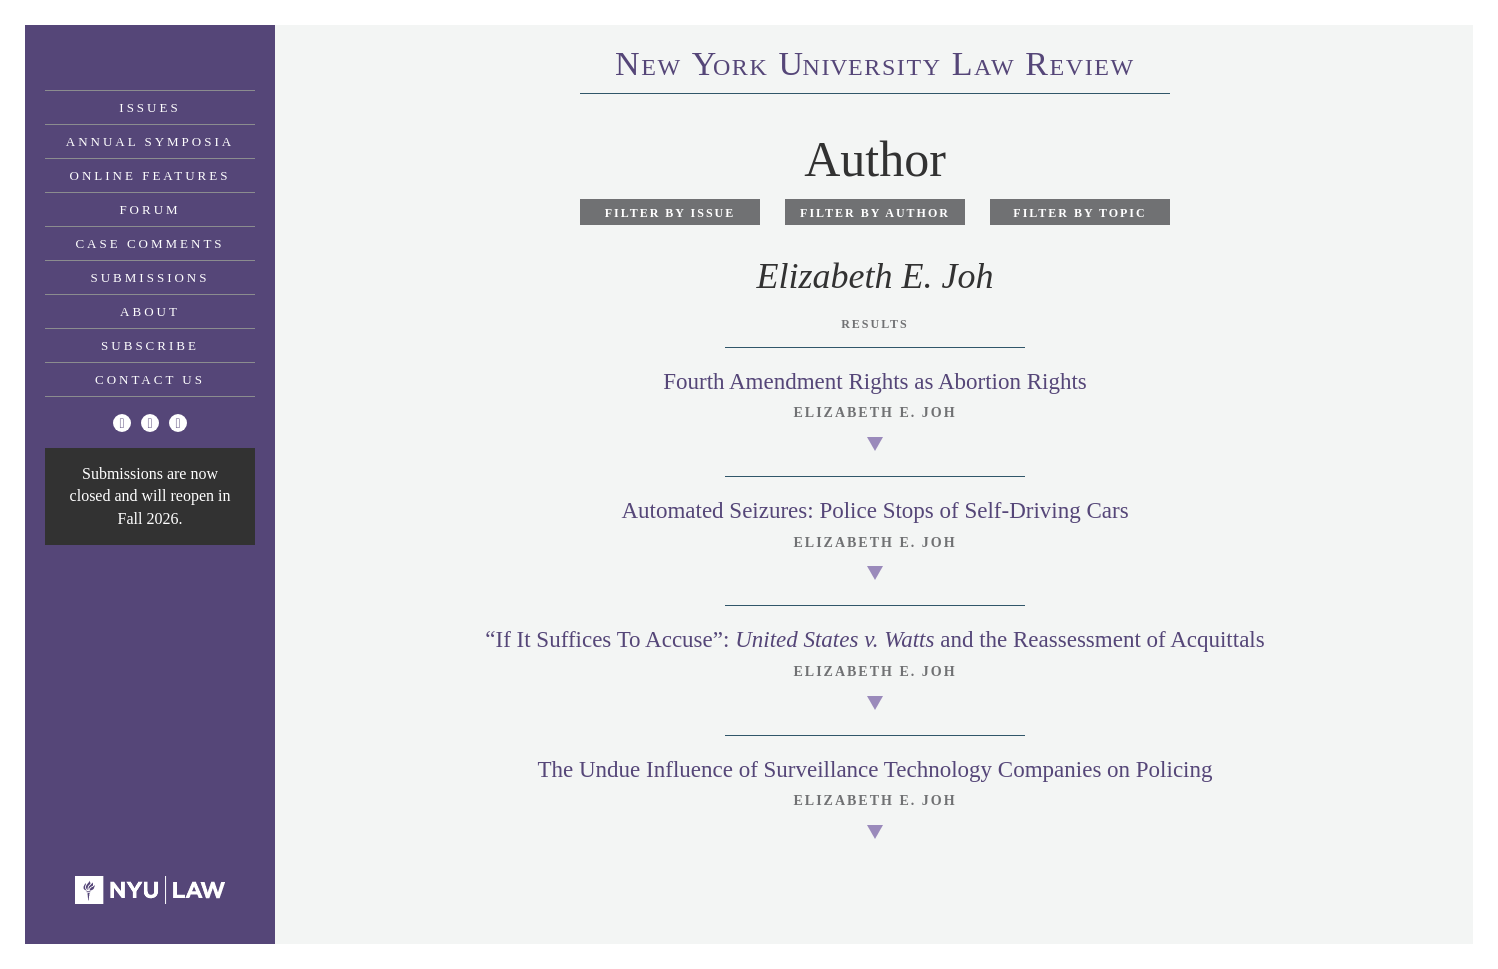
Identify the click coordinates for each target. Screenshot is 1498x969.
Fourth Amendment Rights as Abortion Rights (875, 381)
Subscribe (150, 345)
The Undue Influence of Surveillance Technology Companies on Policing (874, 769)
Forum (149, 209)
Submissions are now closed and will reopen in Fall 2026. (150, 496)
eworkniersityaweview (875, 67)
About (150, 311)
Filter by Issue (670, 213)
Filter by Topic (1079, 213)
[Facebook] (150, 423)
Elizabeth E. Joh (874, 412)
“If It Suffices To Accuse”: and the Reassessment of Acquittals (874, 639)
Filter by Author (875, 213)
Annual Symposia (150, 141)
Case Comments (149, 243)
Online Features (150, 175)
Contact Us (150, 379)
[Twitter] (122, 423)
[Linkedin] (178, 423)
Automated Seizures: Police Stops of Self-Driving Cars (874, 510)
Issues (149, 107)
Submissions (150, 277)
